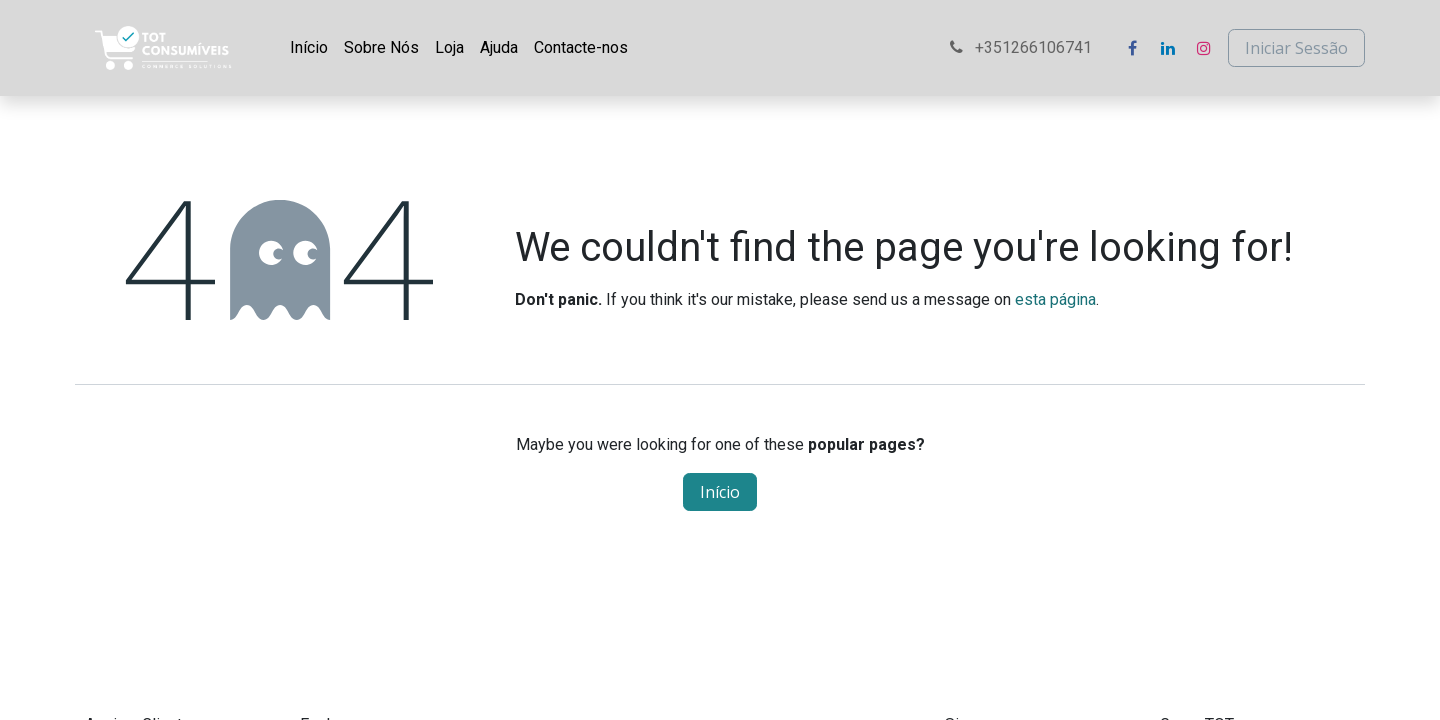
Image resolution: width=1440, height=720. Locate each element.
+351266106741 (1023, 47)
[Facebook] (1132, 48)
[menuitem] (309, 48)
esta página (1055, 299)
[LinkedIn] (1168, 48)
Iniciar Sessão (1296, 48)
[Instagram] (1204, 48)
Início (720, 492)
